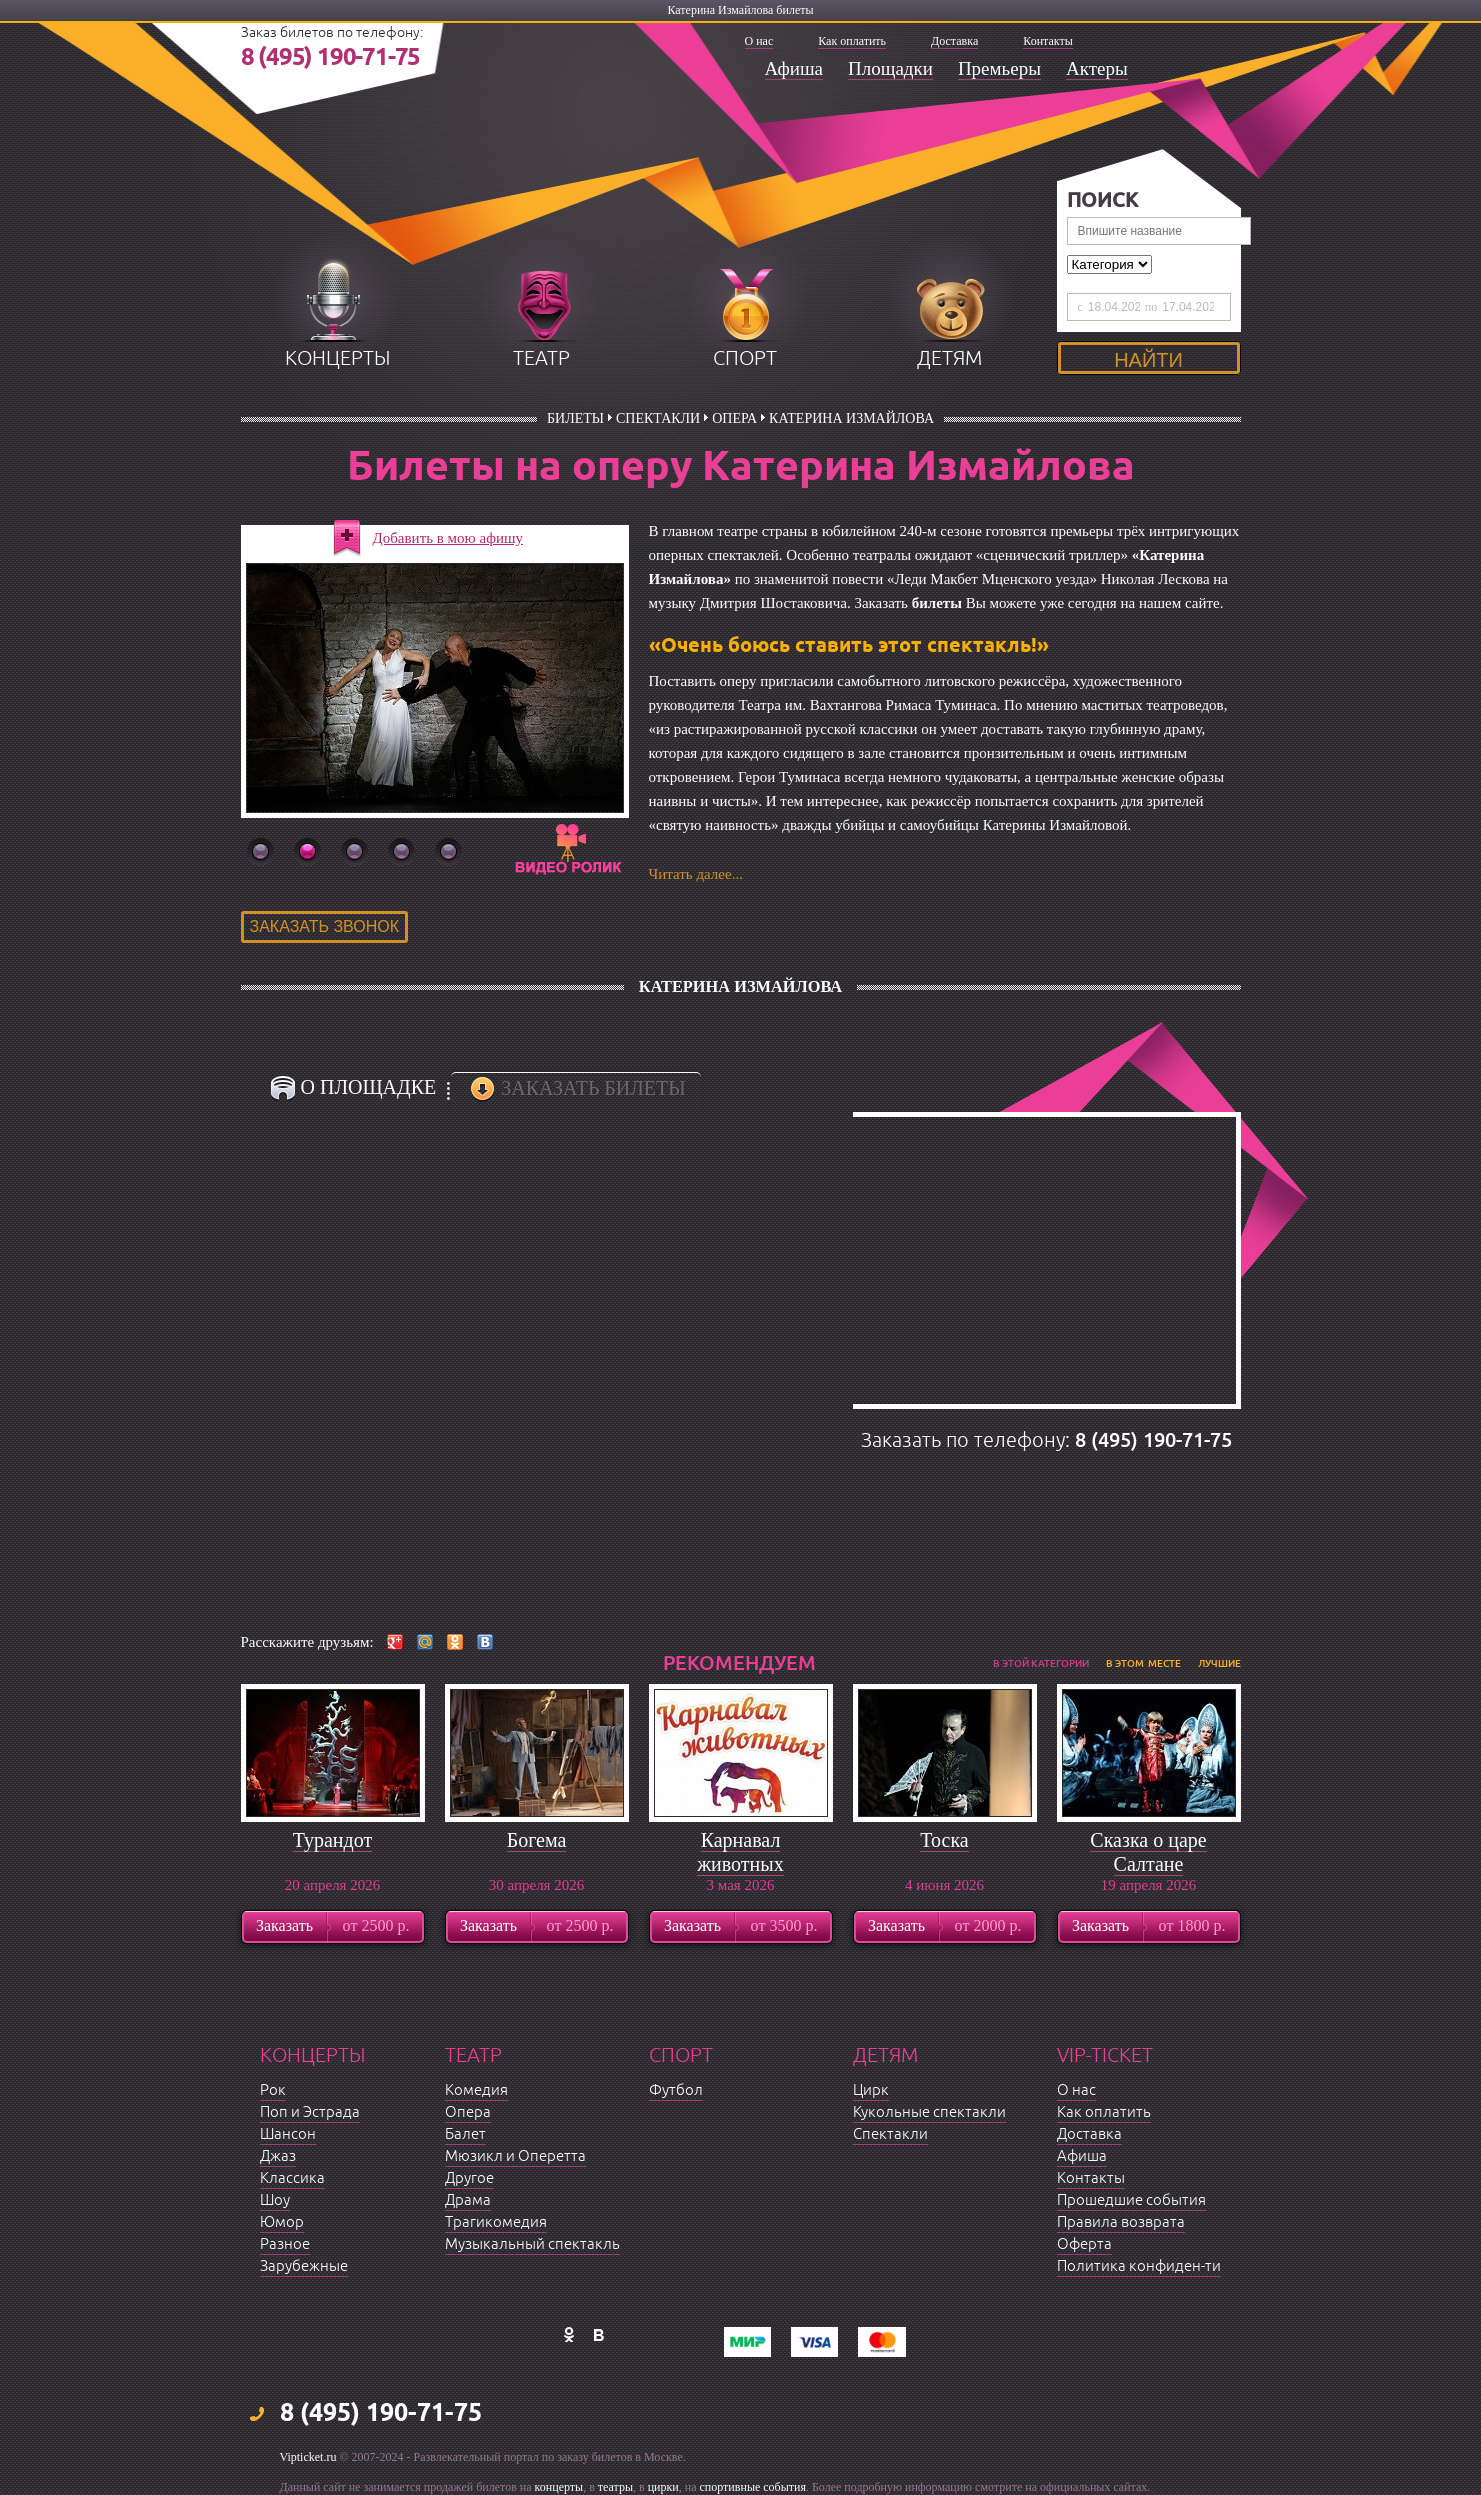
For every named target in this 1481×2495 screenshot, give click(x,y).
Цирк (871, 2090)
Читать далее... (696, 874)
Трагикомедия (496, 2222)
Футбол (676, 2090)
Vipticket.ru (308, 2457)
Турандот (332, 1840)
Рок (273, 2090)
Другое (469, 2178)
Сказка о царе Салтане (1148, 1852)
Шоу (275, 2200)
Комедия (476, 2090)
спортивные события (753, 2487)
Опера (734, 418)
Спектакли (658, 418)
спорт (745, 358)
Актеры (1097, 68)
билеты (575, 418)
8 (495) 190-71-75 (331, 58)
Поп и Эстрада (310, 2112)
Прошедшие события (1131, 2200)
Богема (537, 1840)
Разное (285, 2244)
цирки (663, 2487)
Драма (468, 2200)
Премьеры (999, 68)
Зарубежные (304, 2266)
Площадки (890, 68)
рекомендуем (739, 1663)
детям (949, 358)
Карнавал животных (740, 1852)
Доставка (954, 41)
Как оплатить (852, 41)
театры (615, 2487)
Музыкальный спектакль (532, 2244)
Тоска (944, 1840)
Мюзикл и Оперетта (515, 2156)
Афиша (794, 68)
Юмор (282, 2222)
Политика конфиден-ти (1139, 2266)
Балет (465, 2134)
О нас (759, 41)
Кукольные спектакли (929, 2112)
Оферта (1084, 2244)
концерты (337, 358)
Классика (292, 2178)
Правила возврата (1121, 2222)
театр (541, 358)
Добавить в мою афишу (448, 538)
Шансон (288, 2134)
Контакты (1048, 41)
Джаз (278, 2156)
